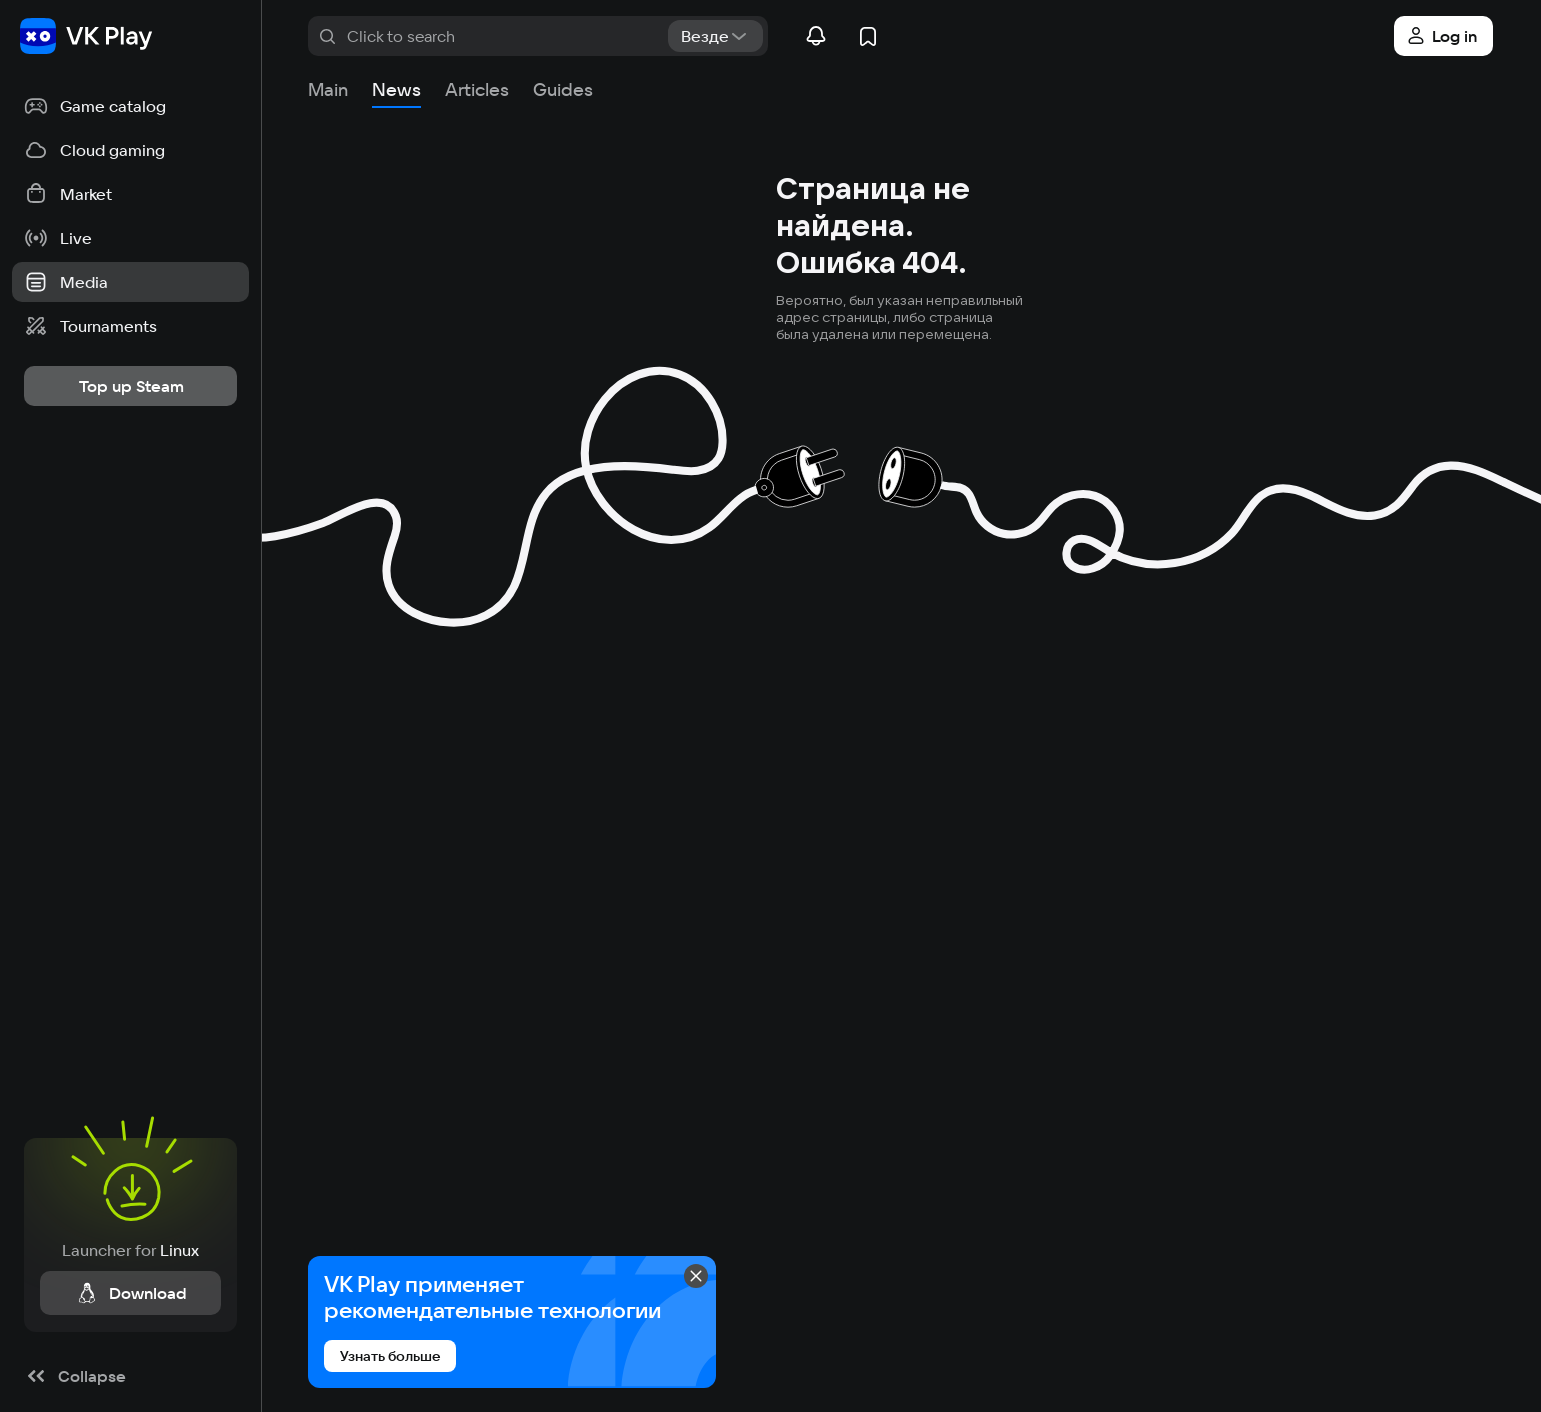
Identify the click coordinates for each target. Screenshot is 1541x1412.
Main (328, 89)
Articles (477, 89)
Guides (563, 89)
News (396, 89)
